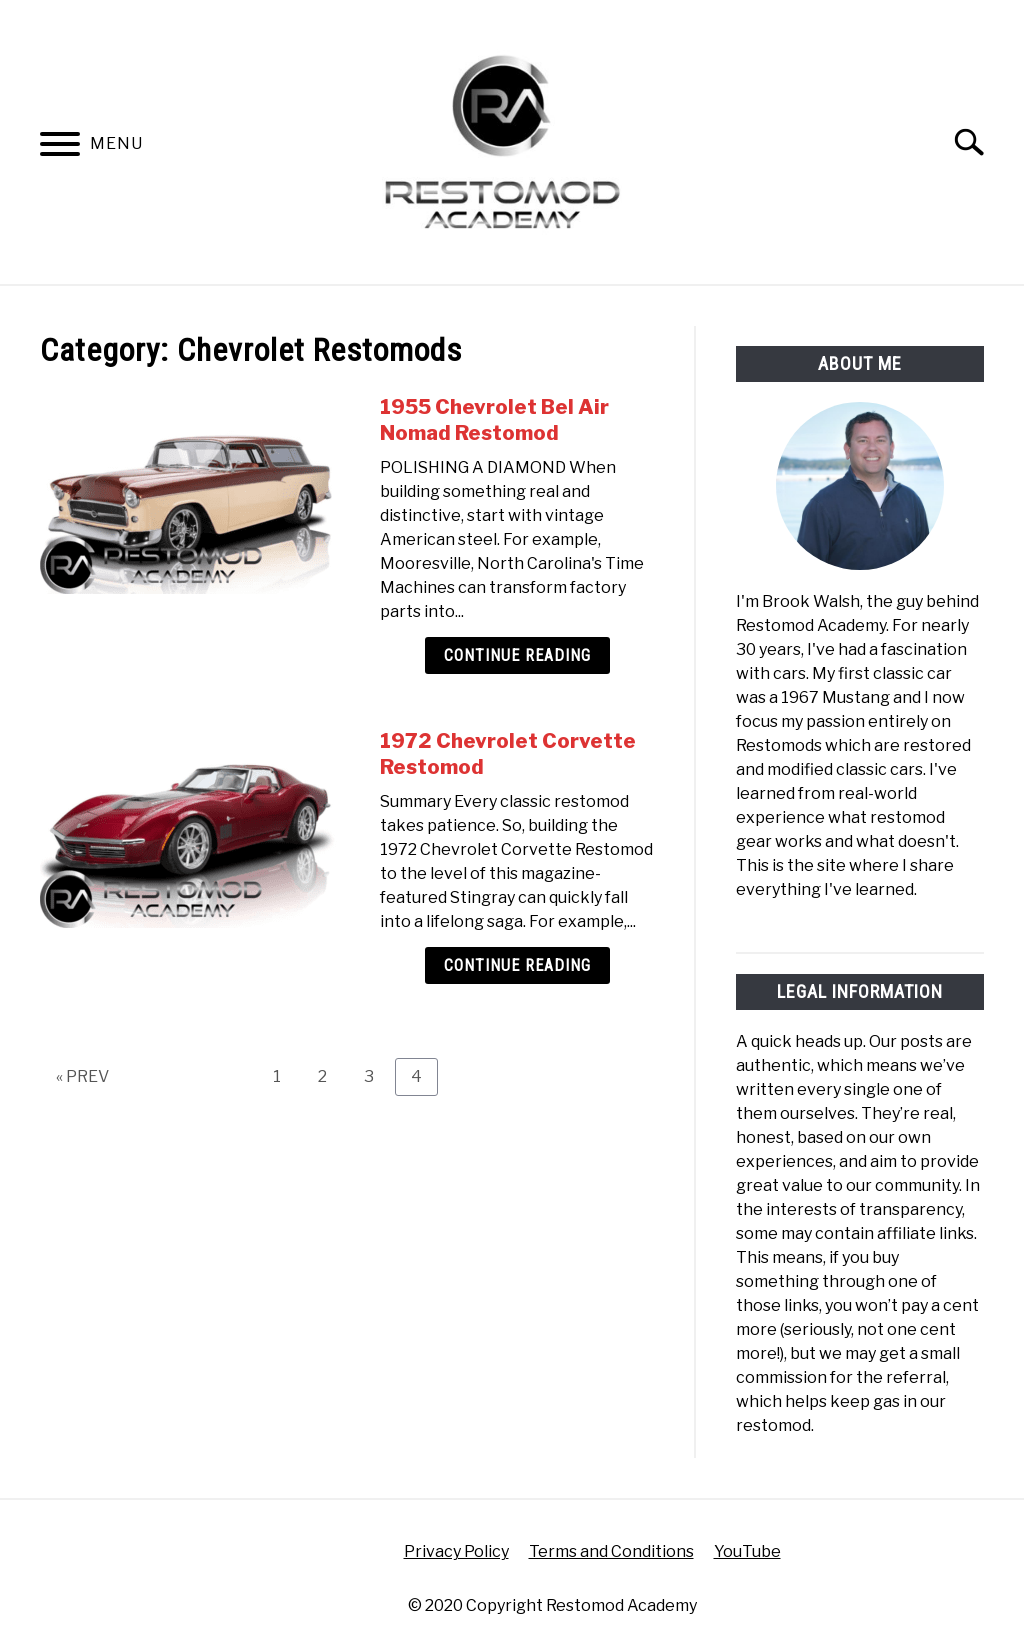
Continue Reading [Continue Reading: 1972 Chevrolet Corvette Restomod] (517, 965)
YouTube (747, 1551)
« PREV (82, 1076)
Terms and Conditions (611, 1551)
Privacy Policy (456, 1551)
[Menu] (60, 147)
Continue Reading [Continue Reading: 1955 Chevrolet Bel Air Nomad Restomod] (517, 655)
